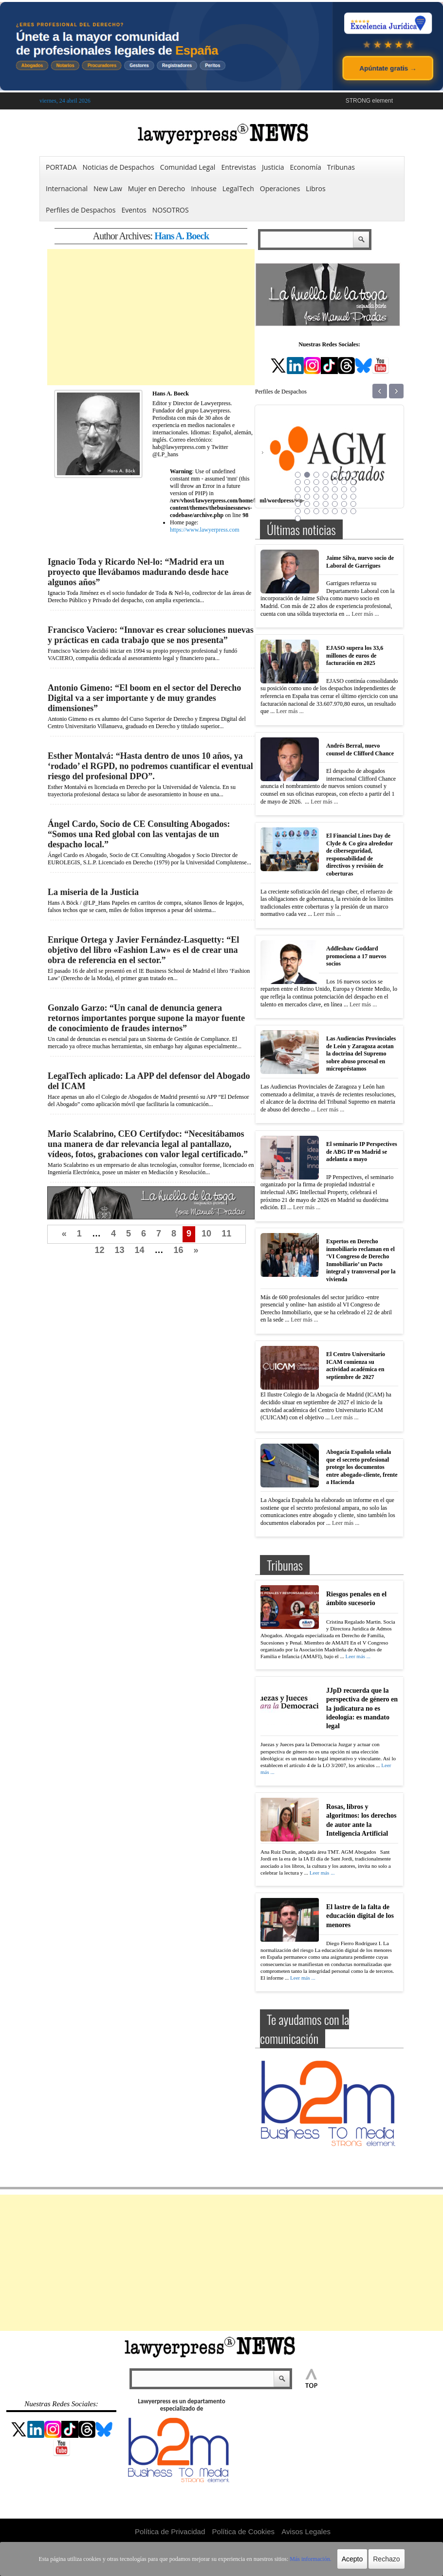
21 (353, 489)
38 (316, 511)
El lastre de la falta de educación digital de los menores (360, 1915)
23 (307, 497)
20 (344, 489)
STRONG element (369, 100)
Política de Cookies (243, 2531)
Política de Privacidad (170, 2531)
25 (325, 497)
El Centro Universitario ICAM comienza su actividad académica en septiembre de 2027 (355, 1365)
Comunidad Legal (188, 167)
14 (139, 1250)
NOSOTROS (170, 210)
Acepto (352, 2559)
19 (334, 489)
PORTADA (61, 167)
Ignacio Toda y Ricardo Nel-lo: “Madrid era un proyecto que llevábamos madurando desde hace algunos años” (138, 572)
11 (226, 1233)
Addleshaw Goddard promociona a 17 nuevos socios (356, 956)
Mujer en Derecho (156, 188)
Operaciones (280, 188)
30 (307, 504)
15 (297, 489)
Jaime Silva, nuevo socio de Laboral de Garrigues (360, 562)
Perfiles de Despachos (80, 210)
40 (334, 511)
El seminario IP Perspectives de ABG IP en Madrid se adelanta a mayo (361, 1152)
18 (325, 489)
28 (353, 497)
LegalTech (238, 188)
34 (344, 504)
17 (316, 489)
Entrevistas (238, 167)
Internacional (67, 188)
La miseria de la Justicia (93, 892)
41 (344, 511)
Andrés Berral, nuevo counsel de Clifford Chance (360, 749)
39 (325, 511)
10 (206, 1233)
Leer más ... (365, 613)
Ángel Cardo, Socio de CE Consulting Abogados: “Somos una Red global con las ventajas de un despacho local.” (139, 834)
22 (297, 497)
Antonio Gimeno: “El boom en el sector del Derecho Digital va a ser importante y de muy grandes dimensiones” (144, 698)
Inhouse (204, 188)
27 (344, 497)
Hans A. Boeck (181, 236)
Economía (305, 167)
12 (99, 1250)
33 (334, 504)
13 (119, 1250)
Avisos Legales (306, 2531)
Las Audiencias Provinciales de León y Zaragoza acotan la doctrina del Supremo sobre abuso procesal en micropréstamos (361, 1053)
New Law (107, 188)
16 (179, 1250)
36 (297, 511)
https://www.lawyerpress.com (205, 529)
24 (316, 497)
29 (297, 504)
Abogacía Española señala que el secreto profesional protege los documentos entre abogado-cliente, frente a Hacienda (362, 1467)
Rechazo (386, 2559)
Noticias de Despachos (118, 167)
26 (334, 497)
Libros (315, 188)
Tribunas (341, 167)
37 (307, 511)
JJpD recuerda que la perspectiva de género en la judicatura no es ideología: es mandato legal (362, 1708)
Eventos (133, 210)
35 (353, 504)
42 (353, 511)
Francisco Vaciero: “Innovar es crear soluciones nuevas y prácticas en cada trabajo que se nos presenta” (151, 635)
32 (325, 504)
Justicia (273, 167)
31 (316, 504)
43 (297, 518)
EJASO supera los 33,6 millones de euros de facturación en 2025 (354, 655)
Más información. (310, 2559)
